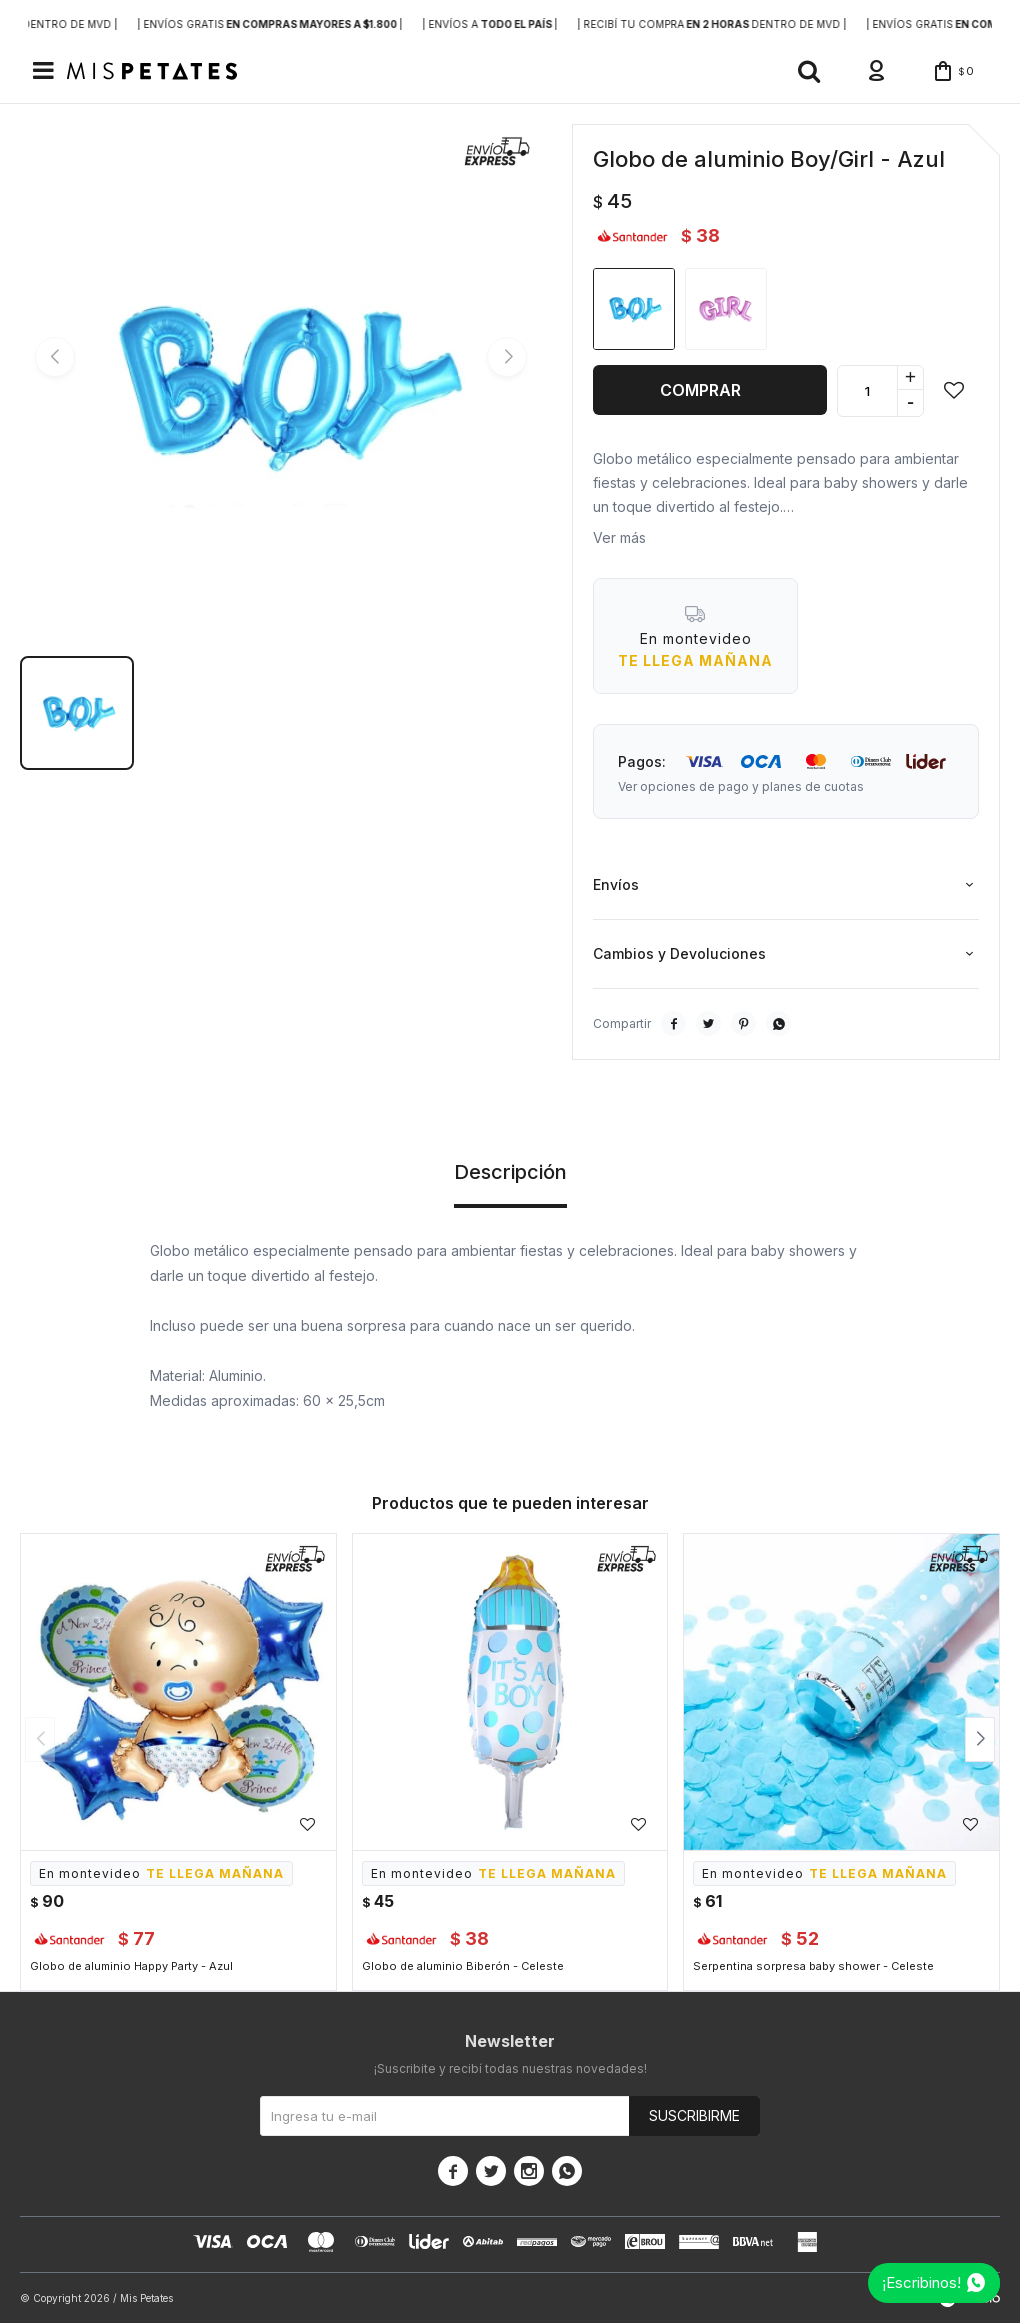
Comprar (700, 390)
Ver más (619, 537)
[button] (809, 71)
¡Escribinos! (921, 2282)
